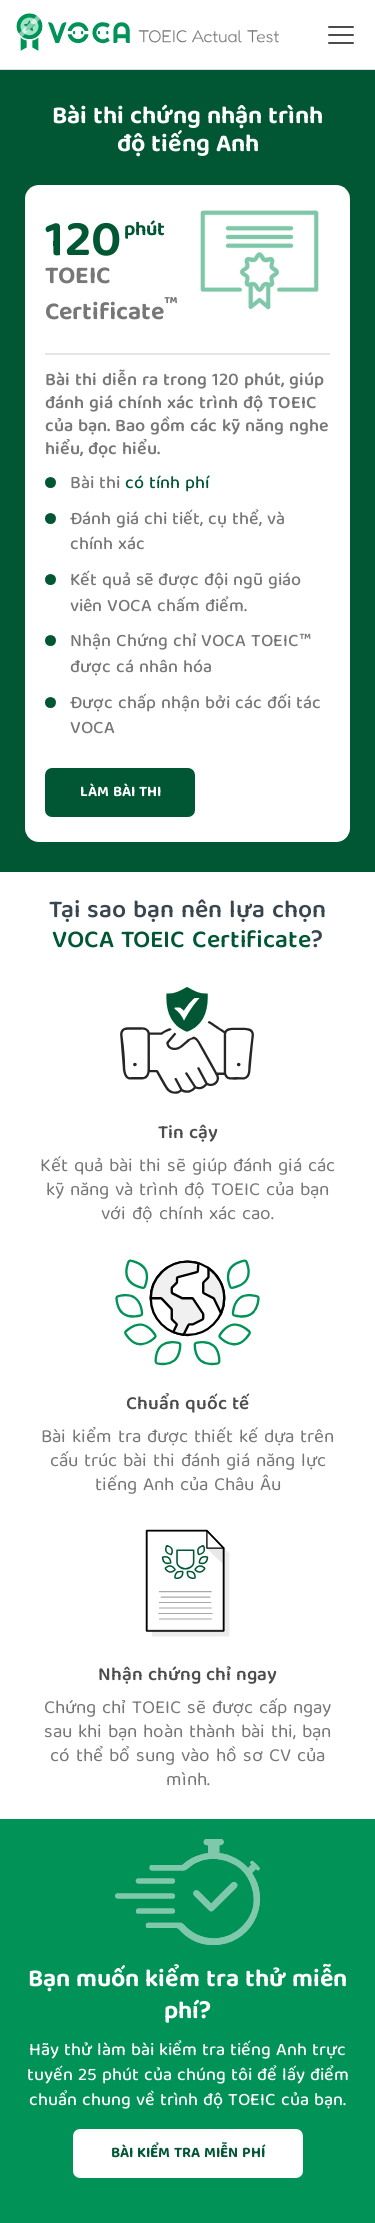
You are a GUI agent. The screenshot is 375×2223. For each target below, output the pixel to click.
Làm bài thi (120, 793)
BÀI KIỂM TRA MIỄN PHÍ (188, 2154)
